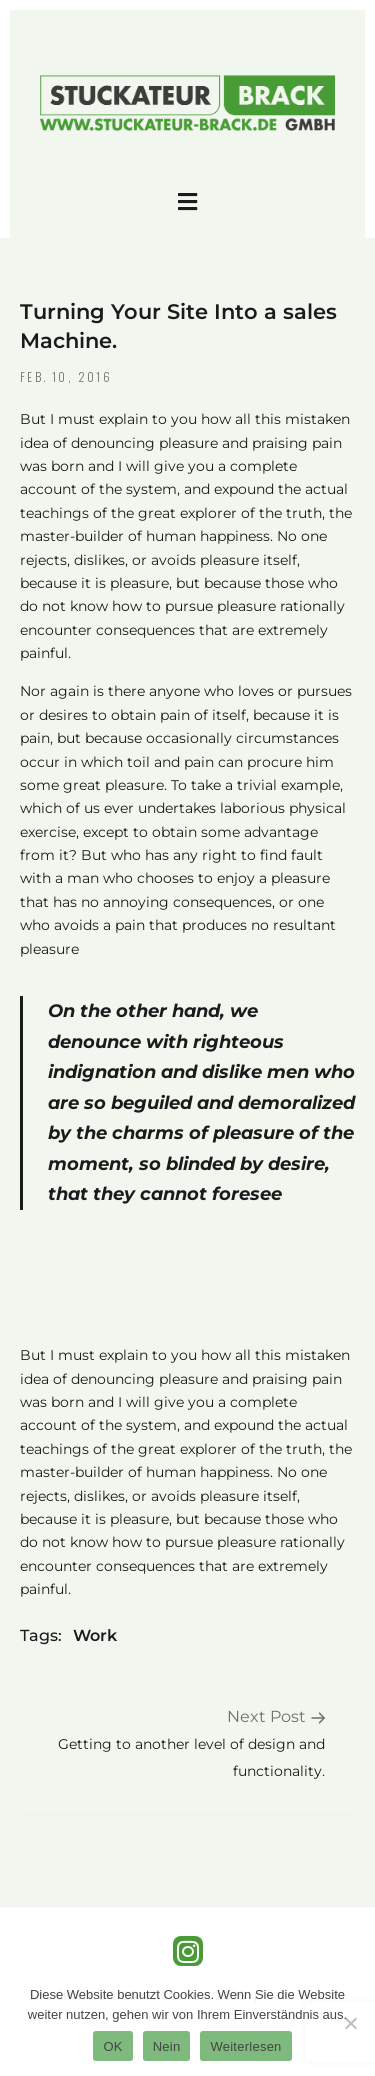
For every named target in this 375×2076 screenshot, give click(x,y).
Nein (167, 2046)
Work (95, 1635)
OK (112, 2046)
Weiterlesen (245, 2046)
